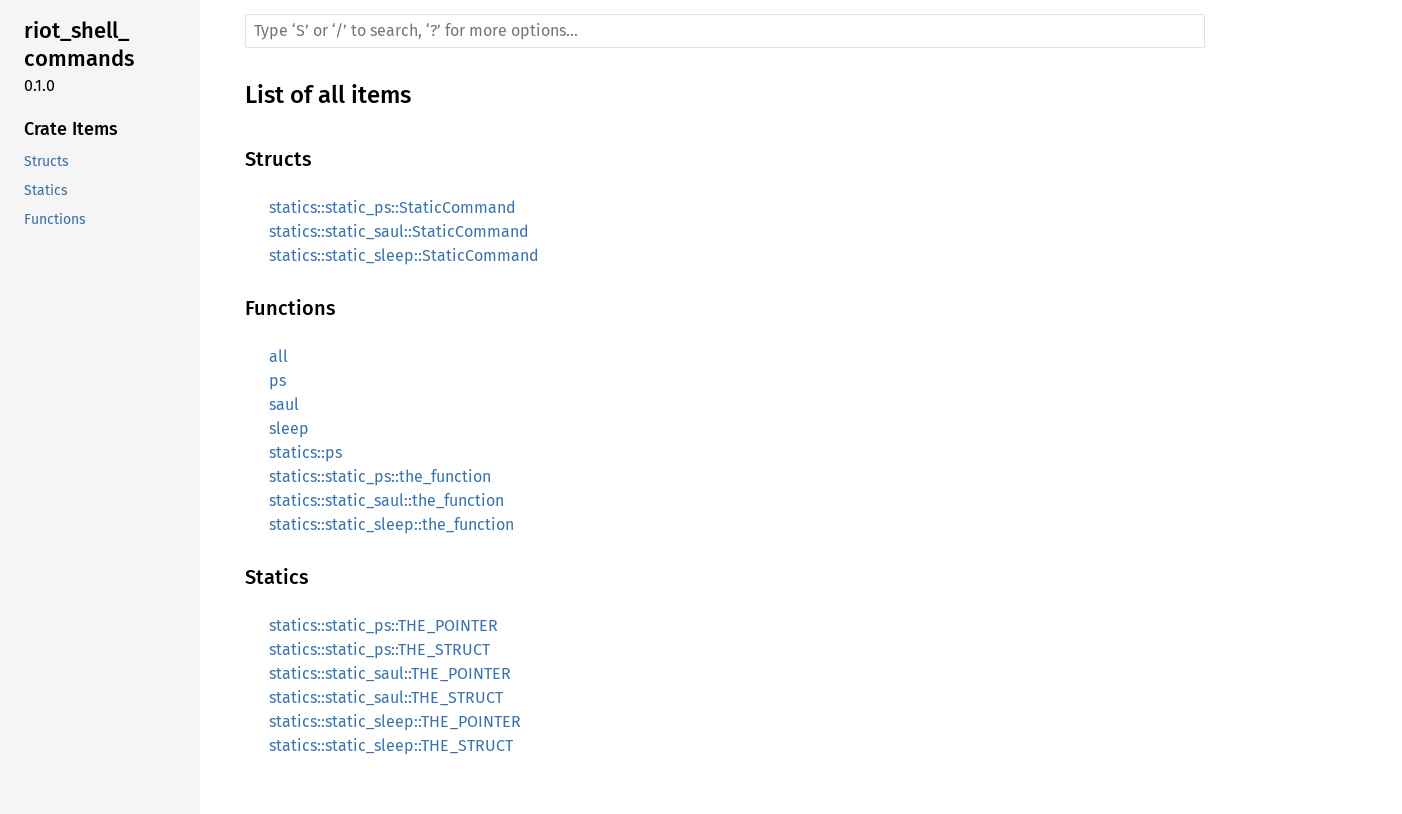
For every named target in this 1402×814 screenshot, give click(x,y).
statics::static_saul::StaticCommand (399, 231)
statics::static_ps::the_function (380, 476)
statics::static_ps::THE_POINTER (383, 625)
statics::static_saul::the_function (386, 500)
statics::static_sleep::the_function (391, 524)
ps (277, 380)
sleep (289, 428)
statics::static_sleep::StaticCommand (404, 255)
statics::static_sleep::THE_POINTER (395, 721)
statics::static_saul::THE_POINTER (390, 673)
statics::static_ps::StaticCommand (392, 207)
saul (284, 404)
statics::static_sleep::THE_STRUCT (391, 745)
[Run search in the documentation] (725, 31)
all (278, 356)
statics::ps (305, 452)
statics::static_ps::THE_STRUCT (379, 649)
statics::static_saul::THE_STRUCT (386, 697)
